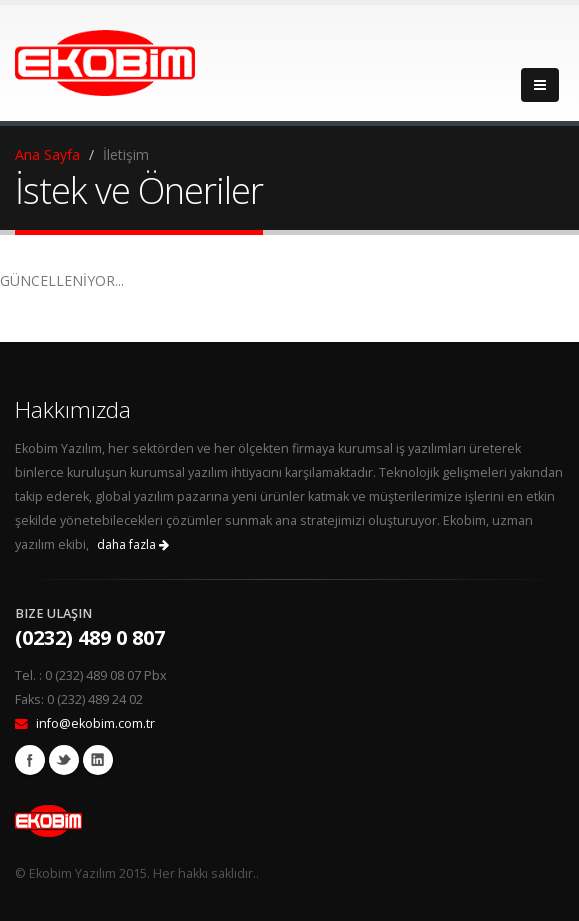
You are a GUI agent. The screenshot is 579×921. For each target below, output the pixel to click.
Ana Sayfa (47, 154)
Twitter (64, 760)
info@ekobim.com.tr (95, 723)
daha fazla (133, 544)
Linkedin (98, 760)
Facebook (30, 760)
